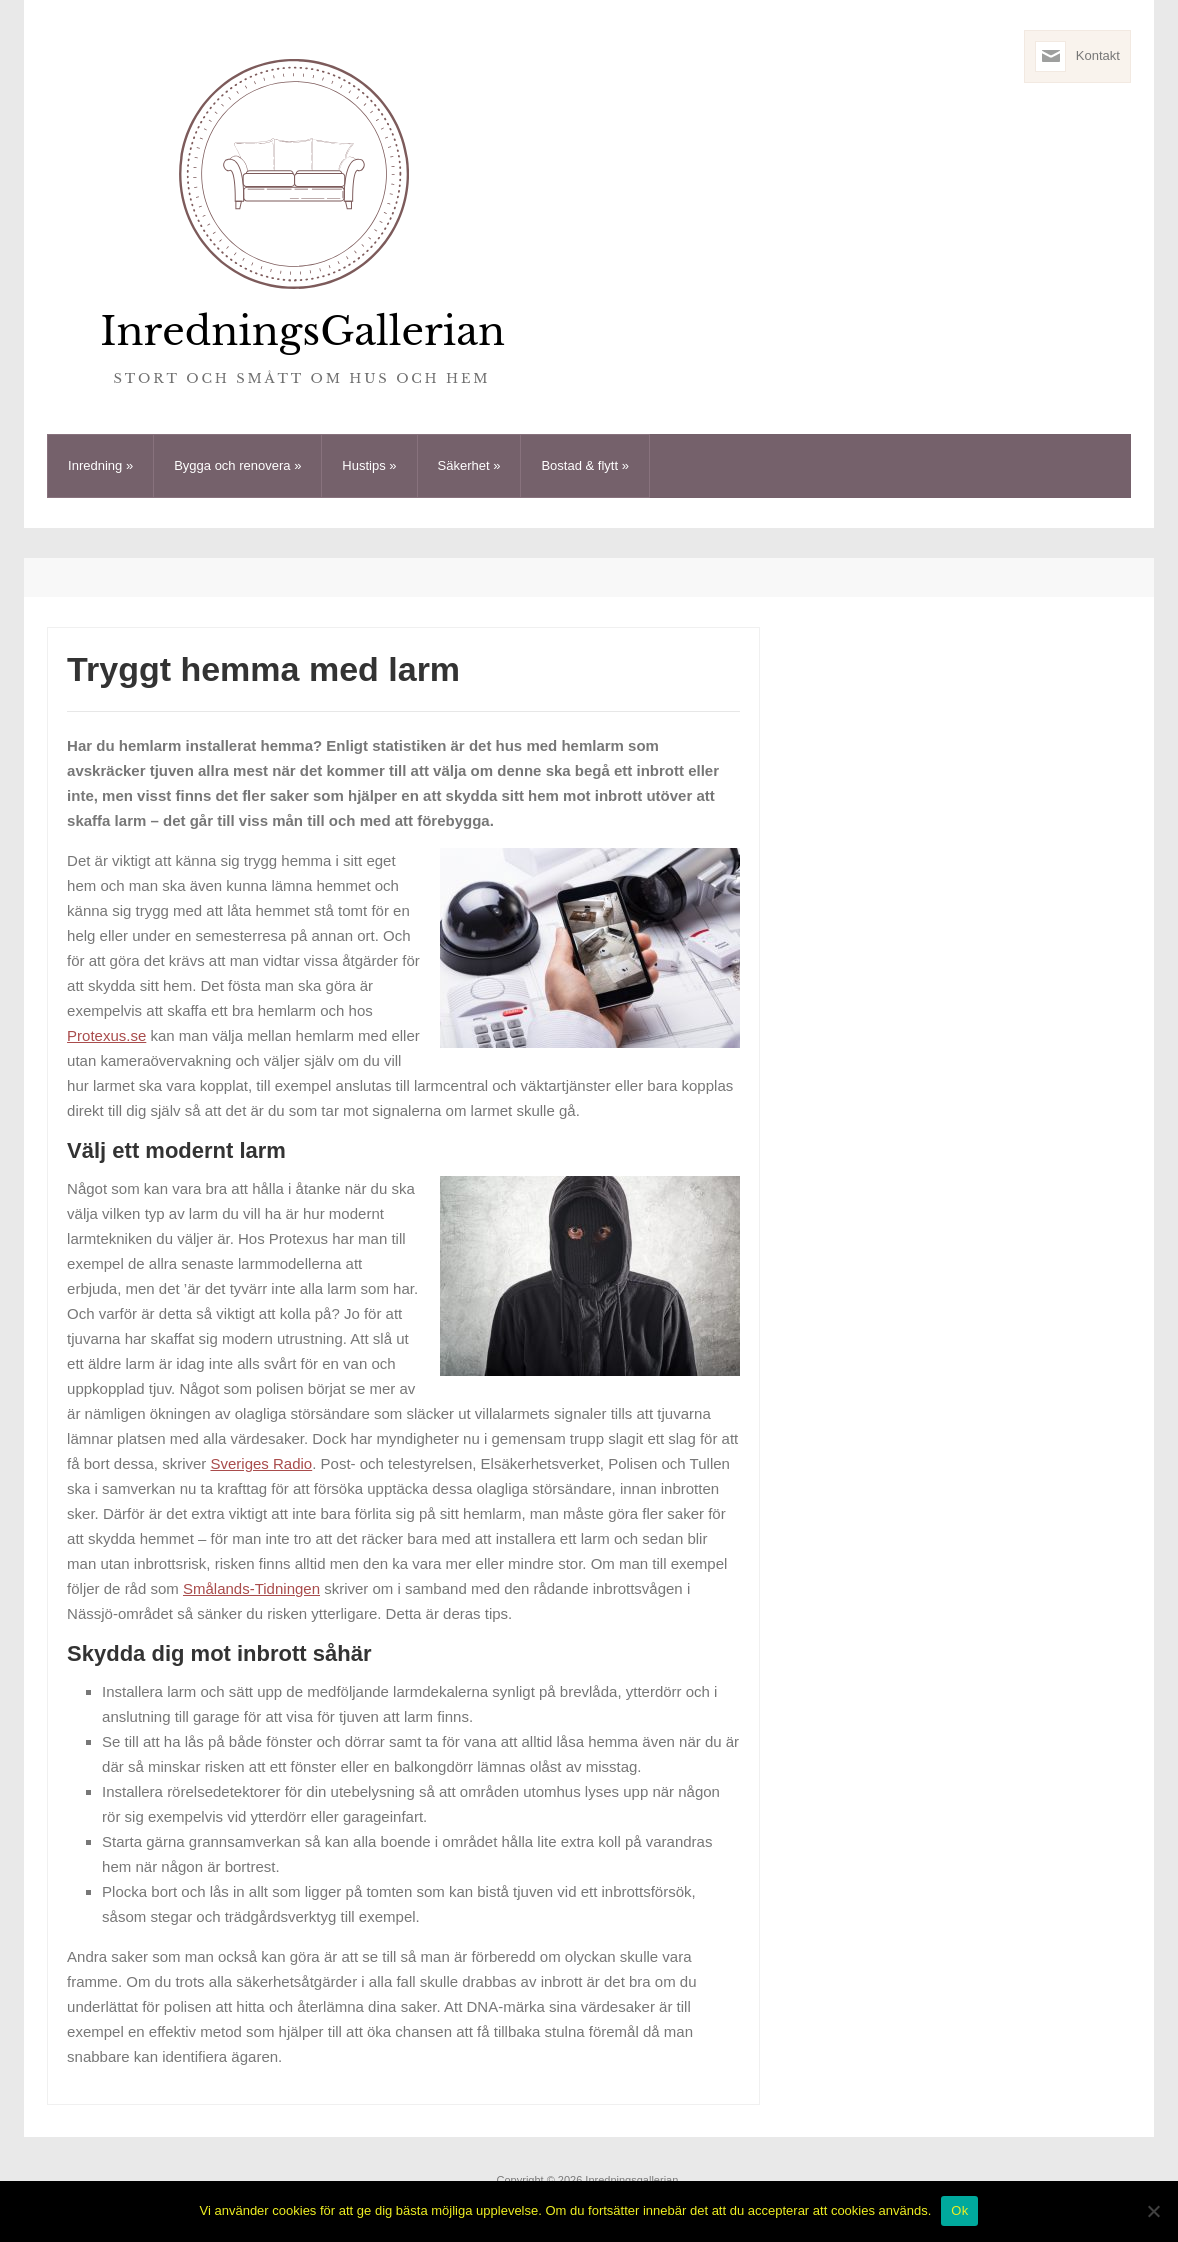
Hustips (369, 465)
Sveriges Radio (261, 1463)
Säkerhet (469, 465)
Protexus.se (106, 1035)
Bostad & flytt (584, 465)
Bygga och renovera (237, 465)
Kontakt (1098, 55)
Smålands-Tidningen (251, 1588)
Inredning (100, 465)
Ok (959, 2210)
